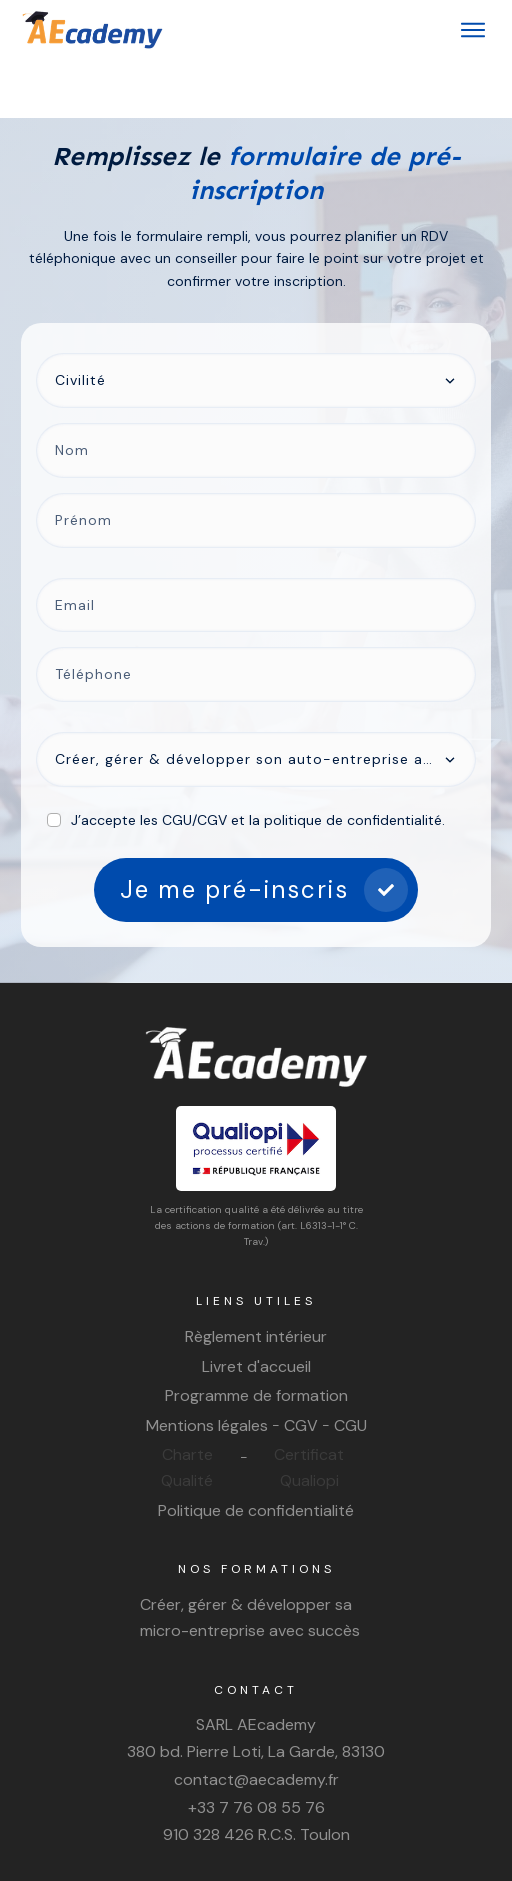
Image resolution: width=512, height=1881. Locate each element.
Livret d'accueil (256, 1307)
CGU (350, 1367)
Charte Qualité (187, 1409)
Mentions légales (207, 1367)
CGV (301, 1367)
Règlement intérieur (256, 1278)
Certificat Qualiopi (309, 1409)
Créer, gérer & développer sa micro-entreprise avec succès (250, 1559)
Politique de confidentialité (256, 1451)
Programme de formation (256, 1337)
